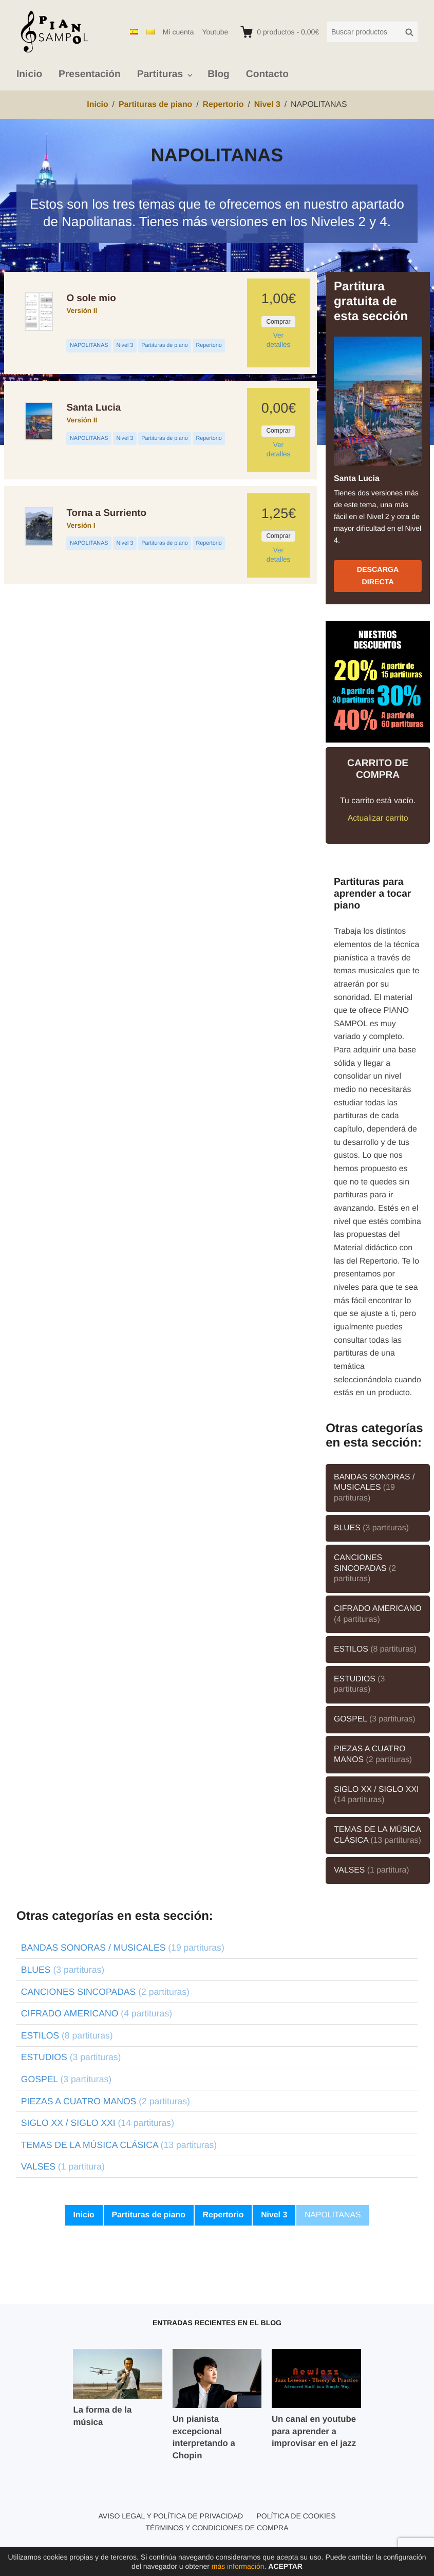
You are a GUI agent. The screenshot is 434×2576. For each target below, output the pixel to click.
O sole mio (91, 297)
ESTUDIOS (359, 1684)
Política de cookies (295, 2516)
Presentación (90, 74)
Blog (218, 74)
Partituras (160, 74)
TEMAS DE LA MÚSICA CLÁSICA (377, 1835)
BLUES (371, 1528)
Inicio (29, 74)
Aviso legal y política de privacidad (171, 2516)
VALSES (371, 1870)
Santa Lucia (93, 407)
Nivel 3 (124, 345)
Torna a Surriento (106, 512)
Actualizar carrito (378, 818)
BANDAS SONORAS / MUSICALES (374, 1488)
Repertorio (209, 345)
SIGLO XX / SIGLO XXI (376, 1795)
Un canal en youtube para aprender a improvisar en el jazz (314, 2431)
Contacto (267, 74)
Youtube (215, 32)
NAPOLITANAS (89, 345)
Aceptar (285, 2566)
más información (238, 2566)
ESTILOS (375, 1649)
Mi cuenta (178, 32)
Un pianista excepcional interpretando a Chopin (204, 2437)
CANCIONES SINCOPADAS (365, 1568)
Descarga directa (378, 576)
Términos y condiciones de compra (217, 2528)
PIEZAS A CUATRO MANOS (373, 1754)
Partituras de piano (164, 345)
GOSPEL (375, 1719)
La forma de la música (102, 2416)
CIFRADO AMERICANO (378, 1614)
